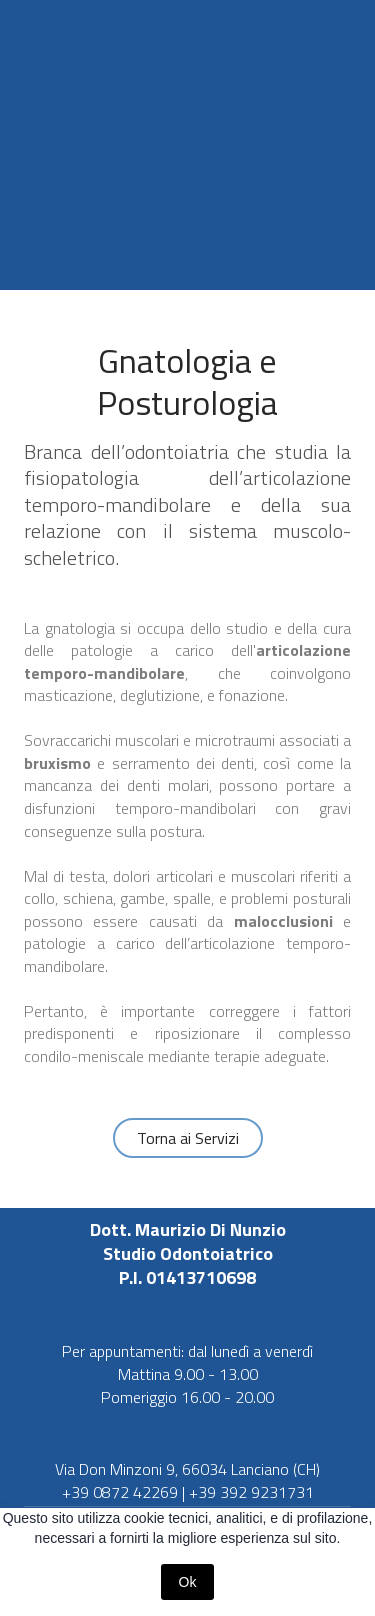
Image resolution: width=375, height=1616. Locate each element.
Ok (188, 1582)
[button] (188, 1138)
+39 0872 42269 (120, 1492)
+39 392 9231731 (251, 1492)
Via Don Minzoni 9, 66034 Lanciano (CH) (187, 1469)
